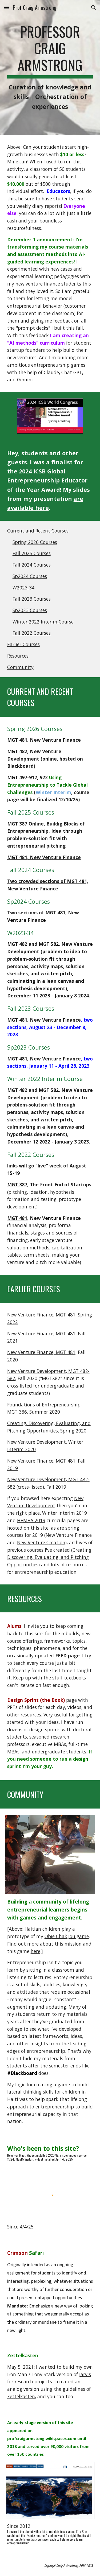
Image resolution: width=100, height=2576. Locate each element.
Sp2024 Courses (30, 576)
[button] (6, 7)
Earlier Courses (23, 644)
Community (20, 667)
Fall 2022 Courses (32, 633)
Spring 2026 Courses (35, 542)
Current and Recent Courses (38, 530)
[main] (50, 67)
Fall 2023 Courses (32, 599)
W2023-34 (23, 587)
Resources (18, 656)
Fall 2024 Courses (32, 565)
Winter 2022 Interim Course (43, 621)
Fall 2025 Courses (32, 553)
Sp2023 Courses (30, 610)
